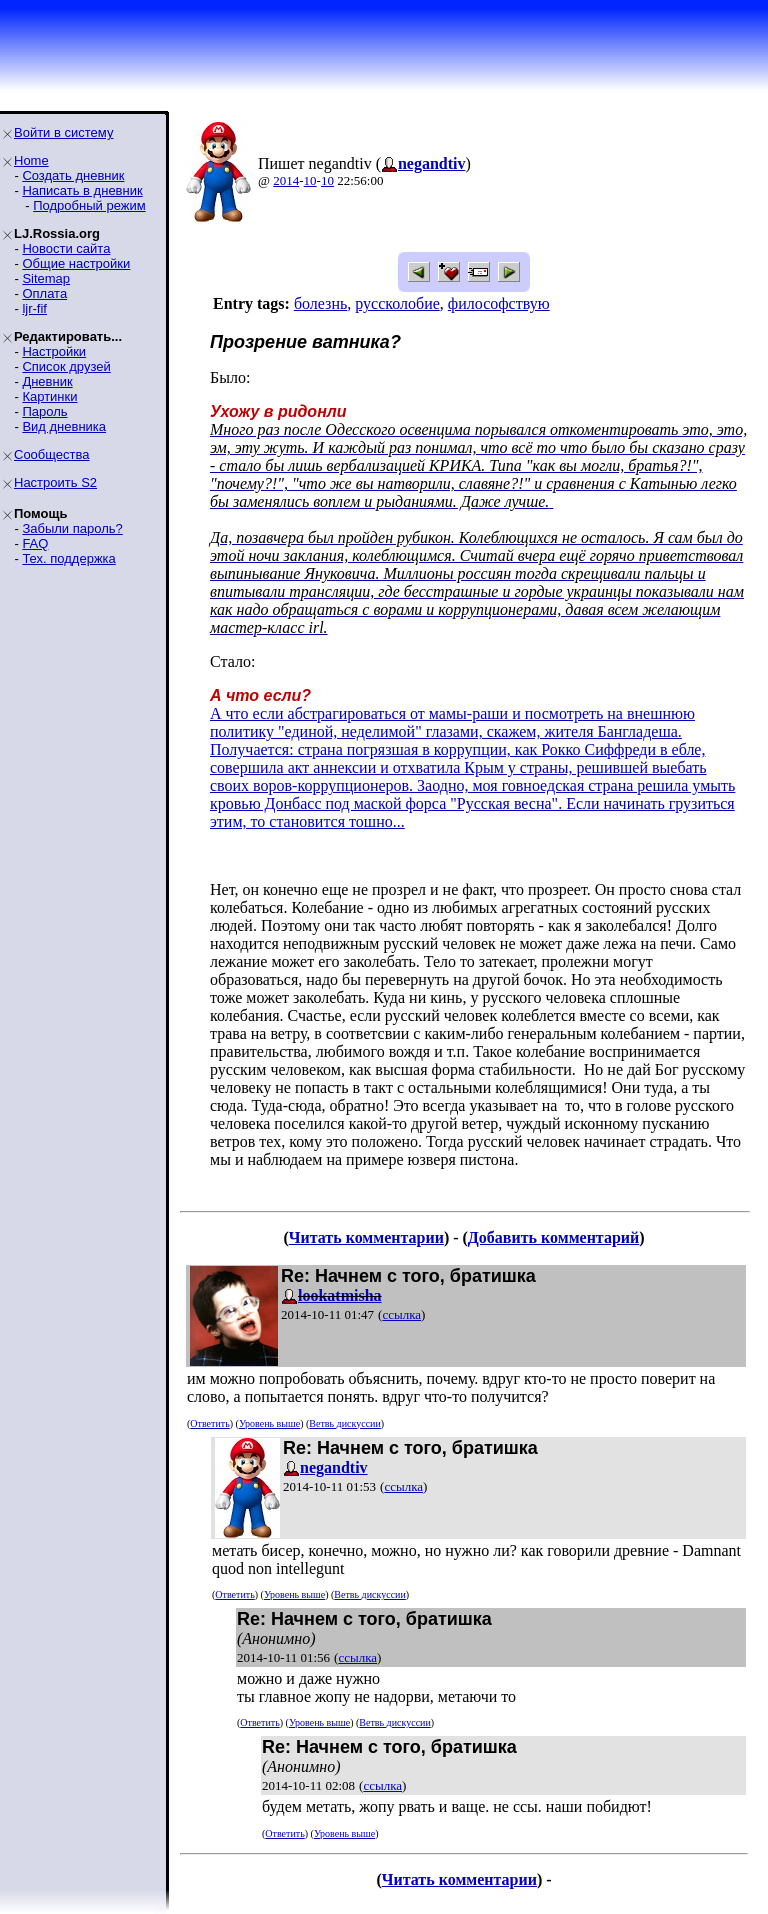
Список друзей (66, 366)
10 (310, 180)
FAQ (35, 543)
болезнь (320, 303)
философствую (499, 303)
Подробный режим (89, 205)
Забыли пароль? (72, 528)
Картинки (49, 396)
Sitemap (46, 278)
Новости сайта (66, 248)
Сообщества (52, 454)
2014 (286, 180)
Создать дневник (73, 175)
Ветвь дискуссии (344, 1423)
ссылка (401, 1314)
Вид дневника (64, 426)
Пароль (44, 411)
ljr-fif (34, 308)
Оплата (44, 293)
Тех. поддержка (68, 558)
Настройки (54, 351)
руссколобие (397, 303)
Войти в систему (63, 132)
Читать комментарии (366, 1237)
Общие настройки (76, 263)
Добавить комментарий (553, 1237)
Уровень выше (269, 1423)
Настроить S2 (55, 482)
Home (31, 160)
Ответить (209, 1423)
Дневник (47, 381)
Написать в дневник (82, 190)
